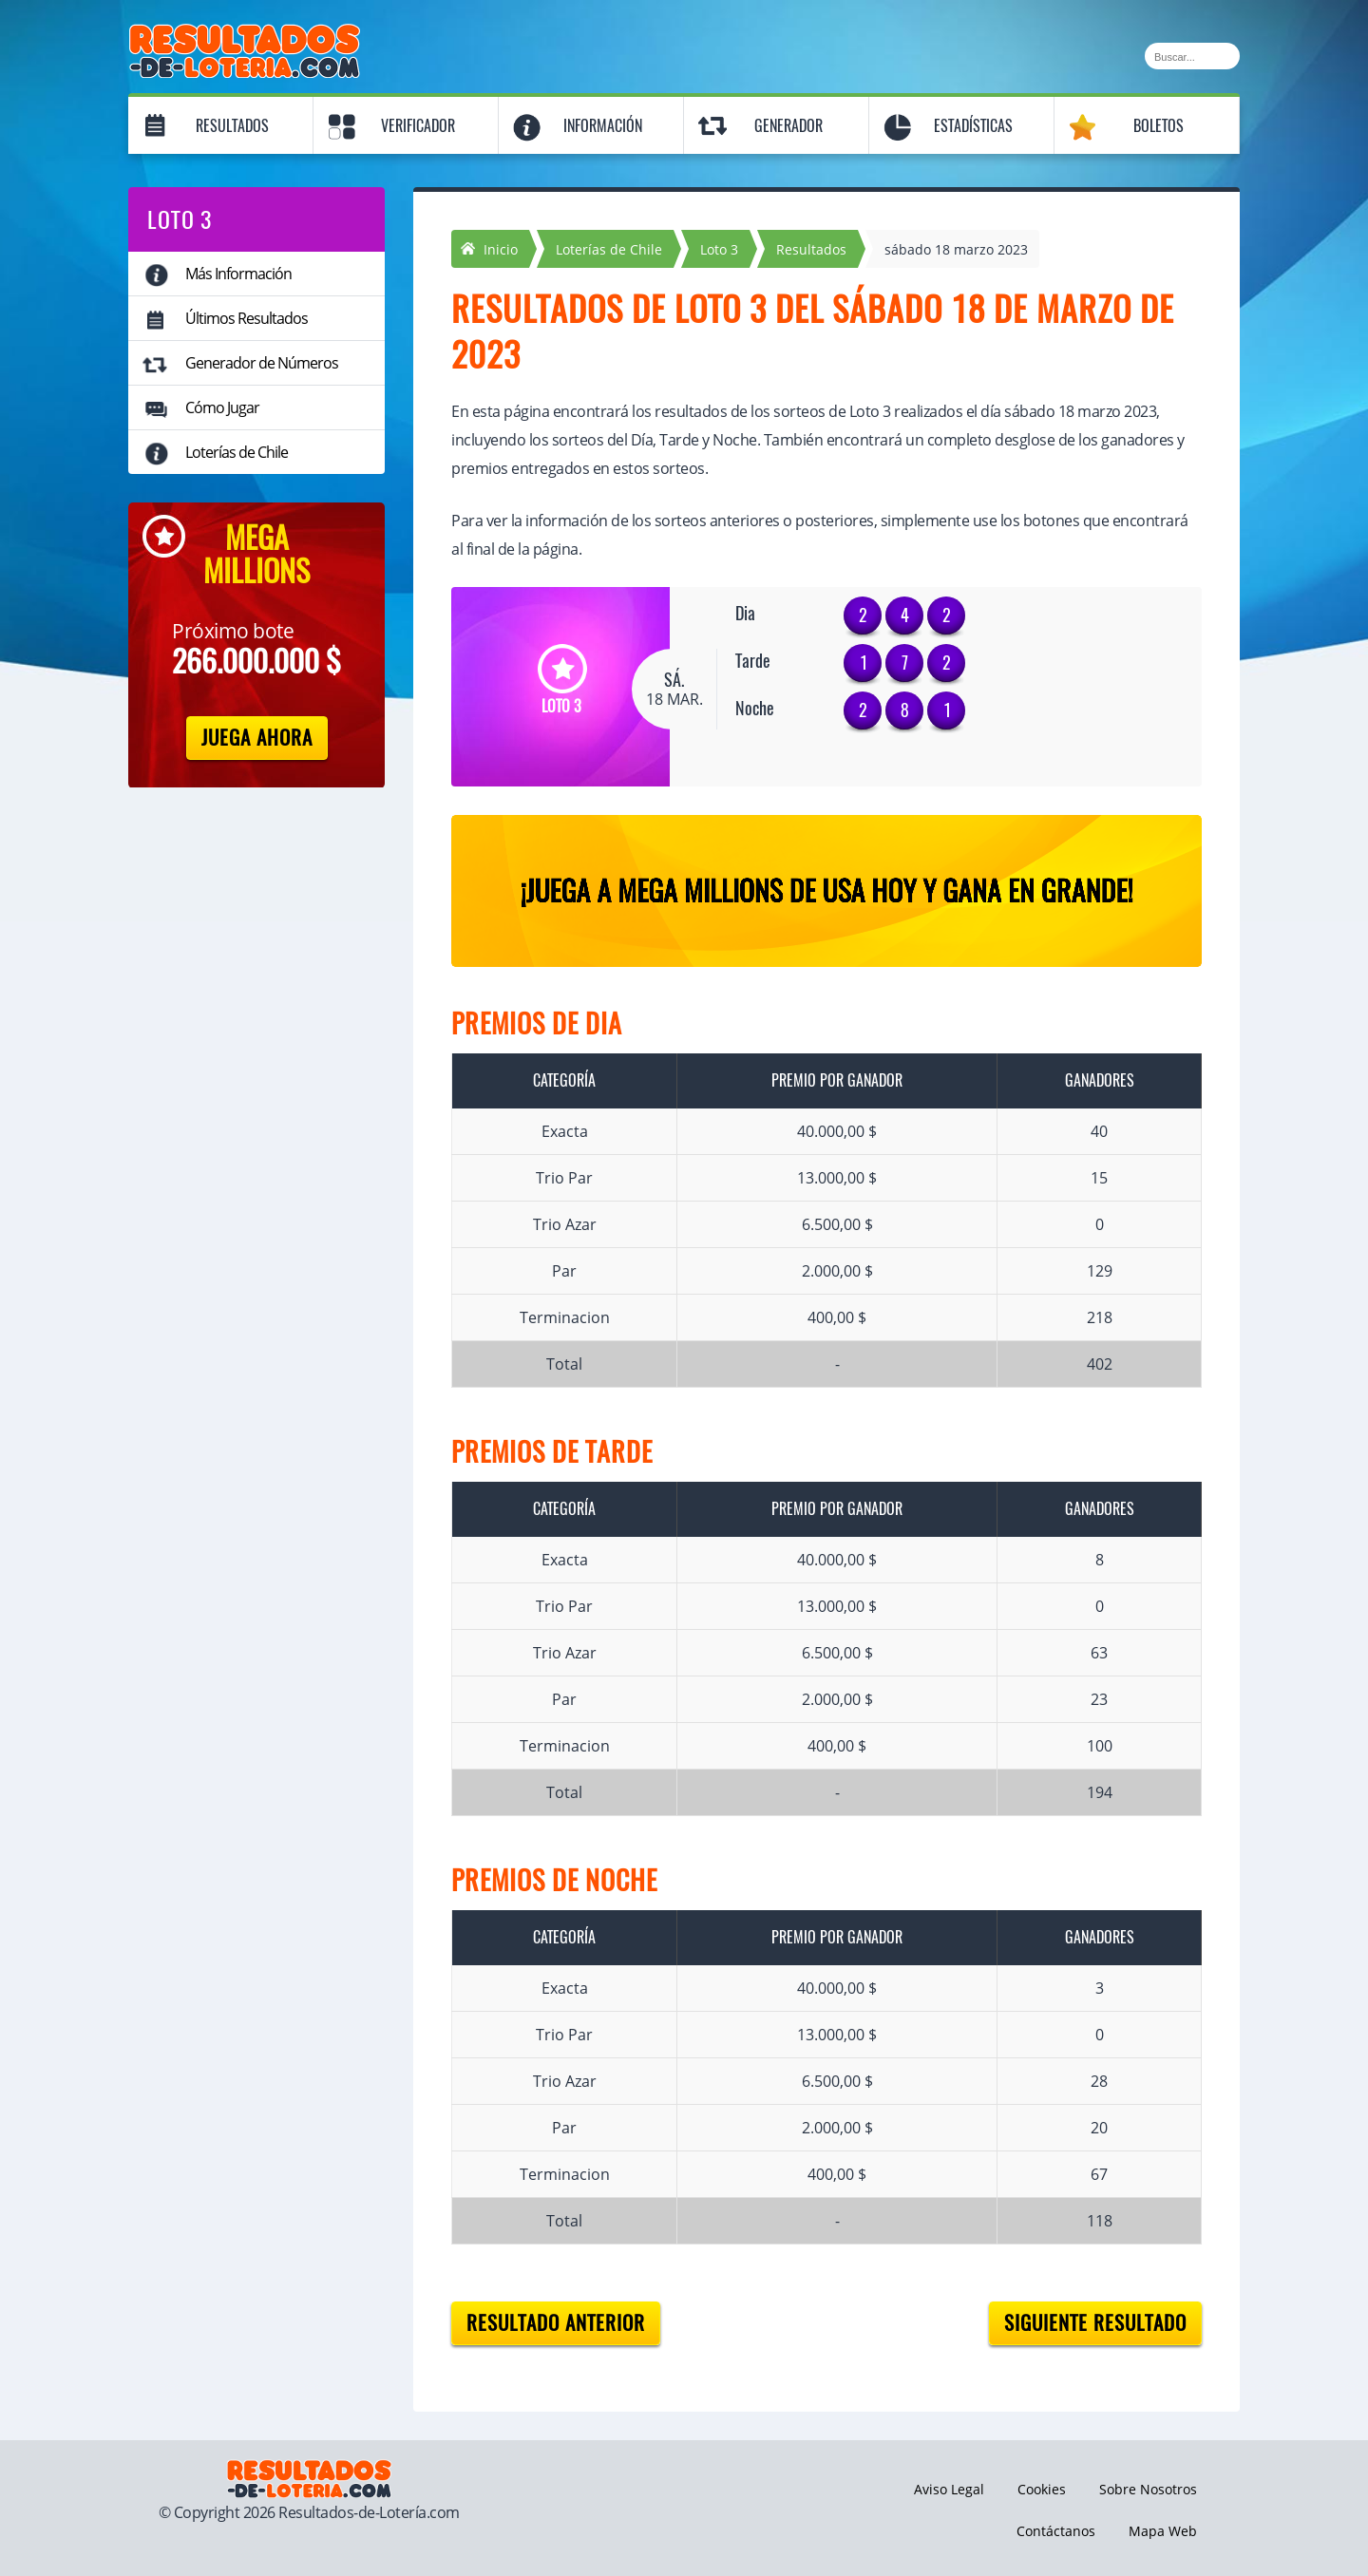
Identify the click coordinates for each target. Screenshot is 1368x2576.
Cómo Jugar (222, 407)
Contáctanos (1055, 2531)
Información (602, 126)
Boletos (1158, 126)
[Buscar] (1192, 56)
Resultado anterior (555, 2323)
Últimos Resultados (246, 318)
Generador (788, 126)
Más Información (238, 273)
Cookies (1041, 2489)
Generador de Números (261, 362)
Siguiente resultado (1095, 2323)
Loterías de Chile (236, 452)
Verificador (418, 126)
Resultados (232, 126)
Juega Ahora (257, 737)
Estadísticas (973, 126)
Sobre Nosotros (1148, 2489)
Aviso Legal (949, 2489)
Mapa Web (1163, 2531)
